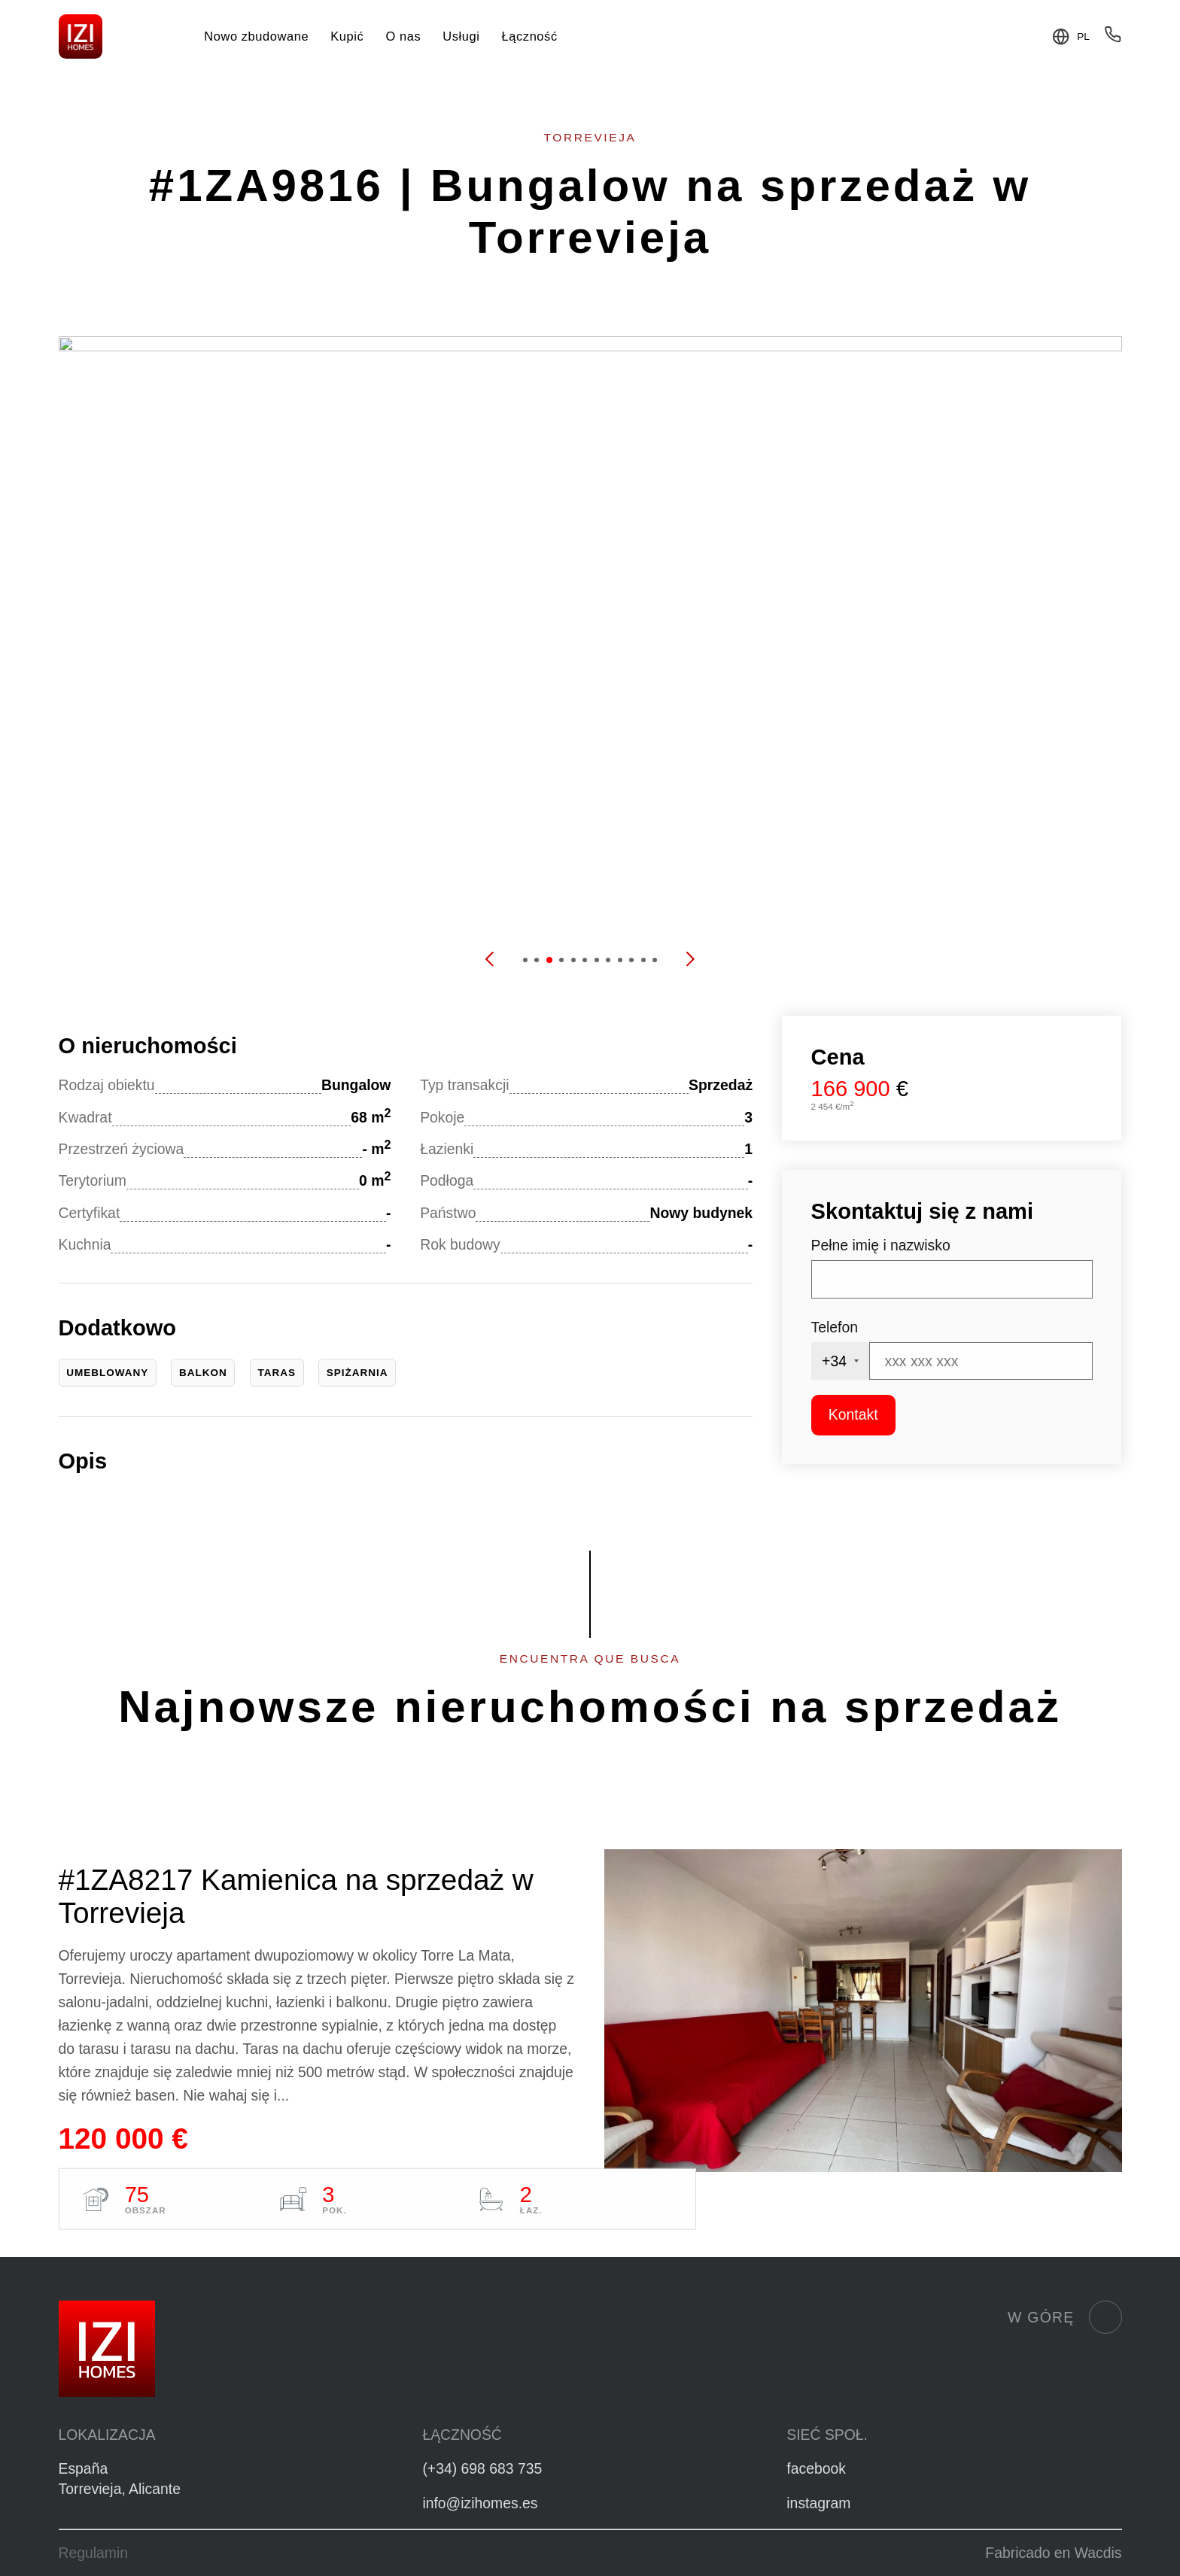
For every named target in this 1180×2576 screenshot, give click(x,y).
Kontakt (853, 1414)
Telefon (834, 1327)
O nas (403, 36)
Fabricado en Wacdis (1053, 2552)
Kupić (346, 36)
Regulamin (94, 2552)
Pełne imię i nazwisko (880, 1245)
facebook (816, 2468)
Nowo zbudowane (256, 36)
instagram (818, 2503)
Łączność (530, 36)
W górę (1064, 2317)
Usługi (460, 36)
